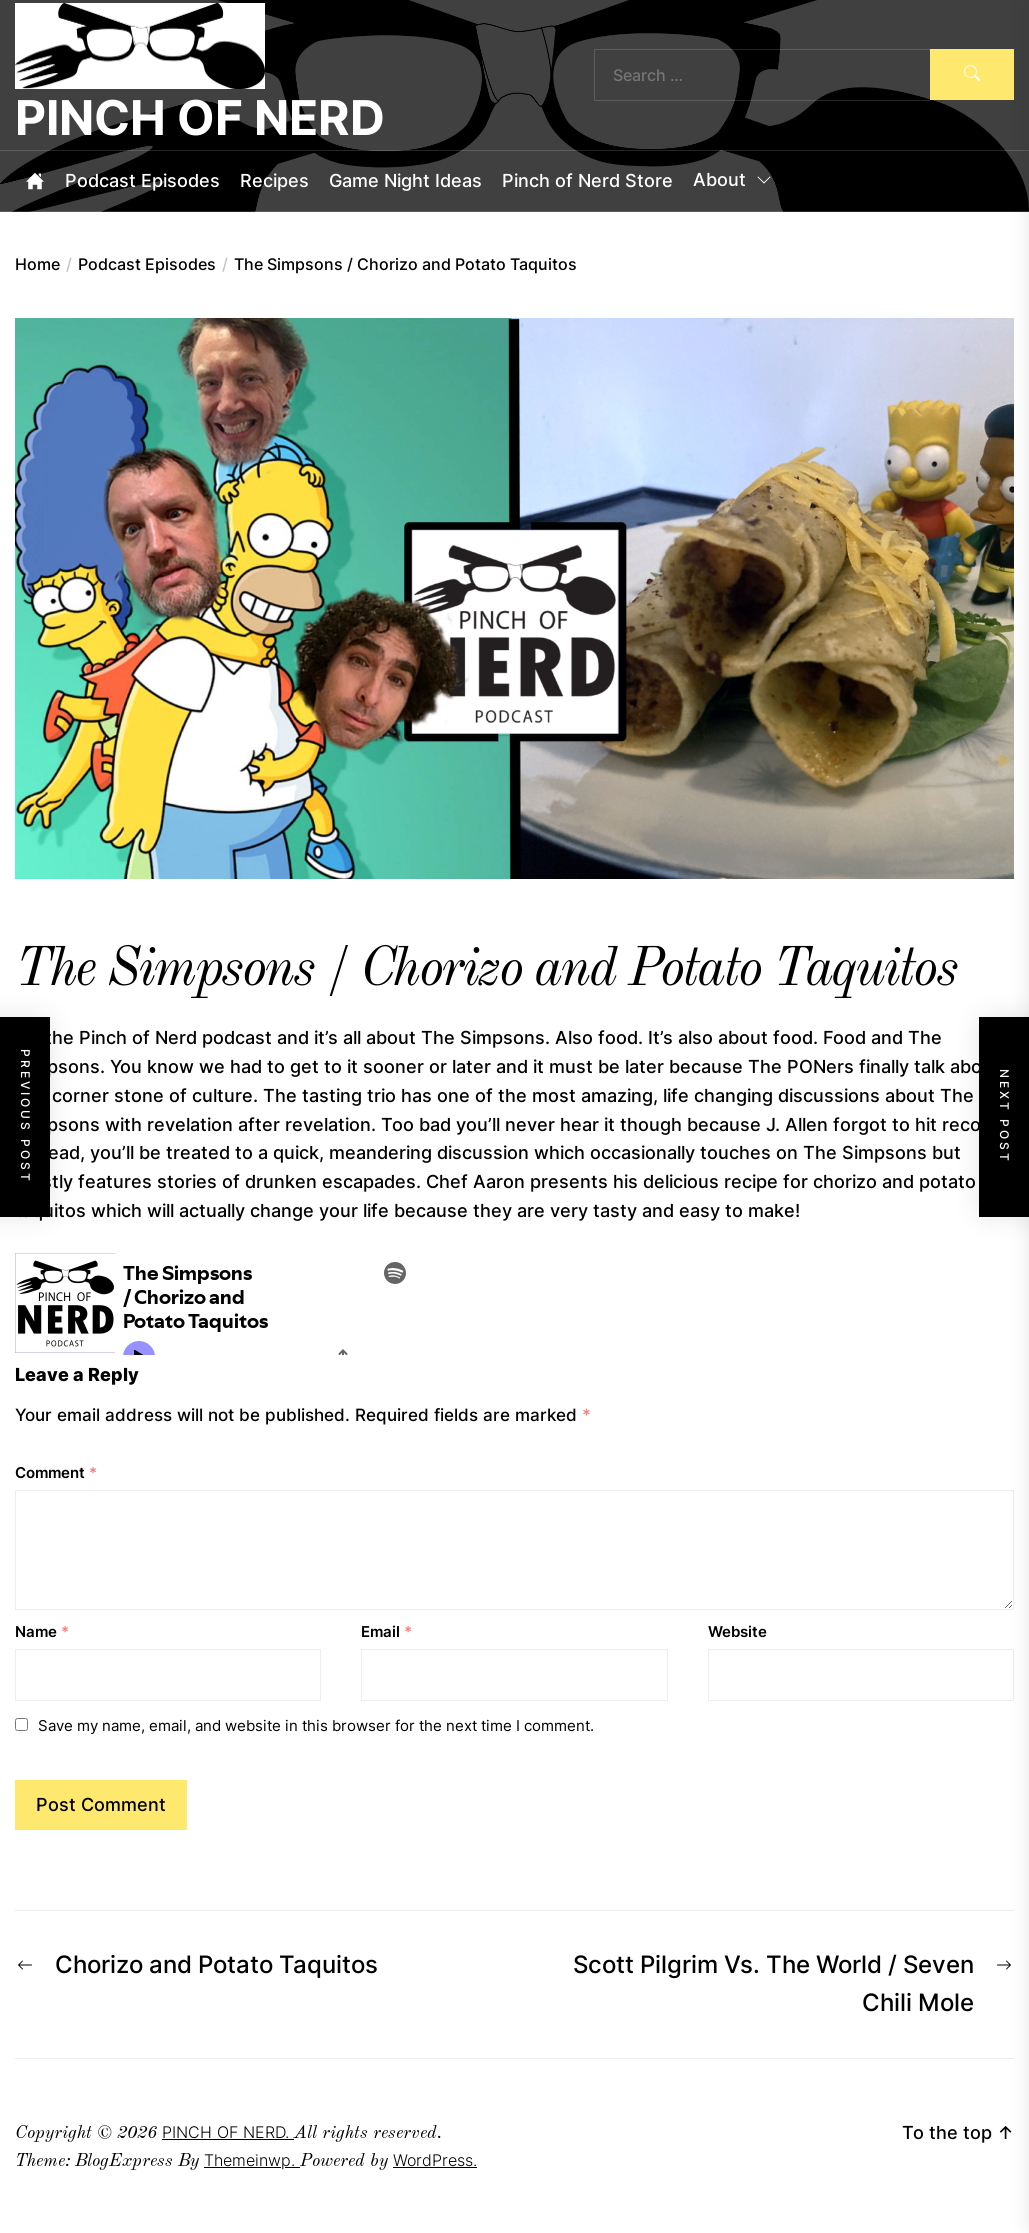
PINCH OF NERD (200, 118)
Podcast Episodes (142, 181)
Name (42, 1631)
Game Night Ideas (405, 181)
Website (737, 1631)
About (733, 181)
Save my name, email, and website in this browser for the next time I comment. (316, 1725)
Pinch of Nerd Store (587, 181)
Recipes (274, 181)
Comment (56, 1472)
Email (386, 1631)
